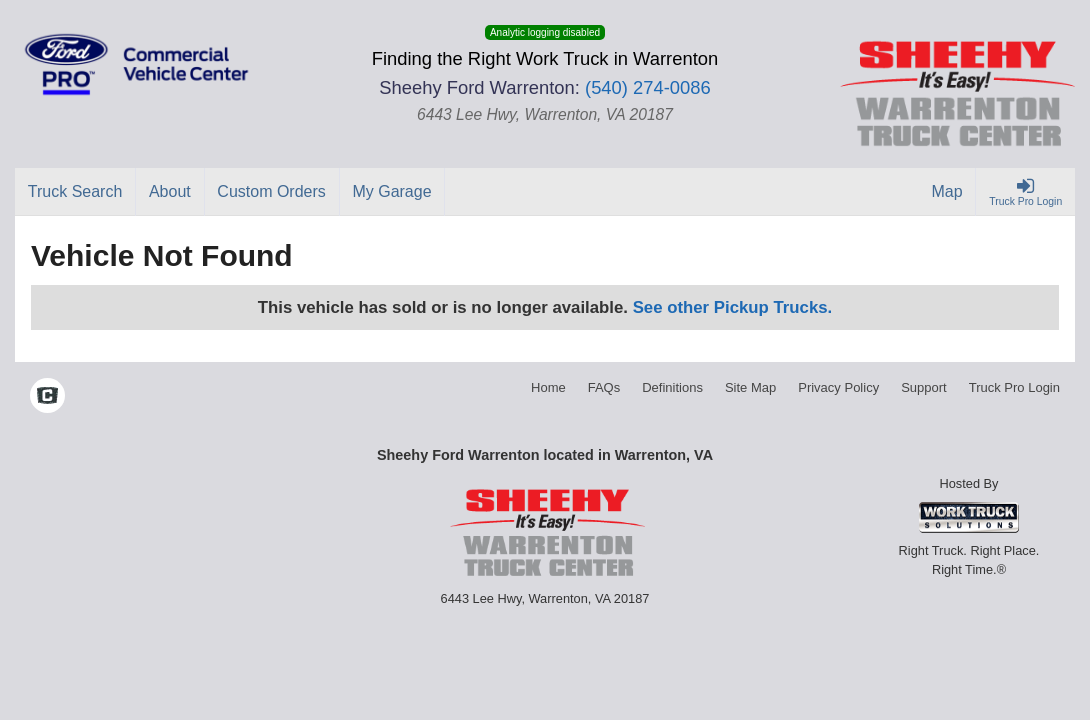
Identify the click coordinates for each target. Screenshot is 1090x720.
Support (924, 387)
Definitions (672, 387)
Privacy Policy (838, 387)
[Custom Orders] (272, 192)
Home (548, 387)
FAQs (604, 387)
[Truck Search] (75, 192)
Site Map (750, 387)
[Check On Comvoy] (47, 398)
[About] (170, 192)
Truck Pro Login (1014, 387)
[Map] (948, 192)
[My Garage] (393, 192)
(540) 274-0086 (648, 87)
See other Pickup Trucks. (733, 307)
